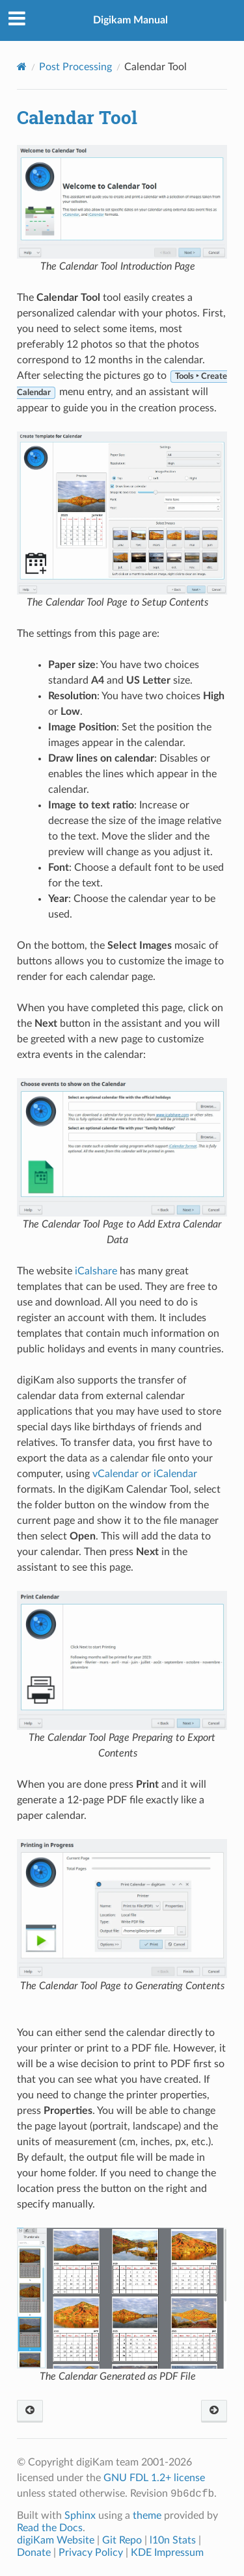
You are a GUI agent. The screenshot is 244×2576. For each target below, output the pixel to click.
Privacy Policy (91, 2552)
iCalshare (96, 1271)
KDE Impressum (167, 2552)
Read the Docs (50, 2528)
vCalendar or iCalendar (144, 1474)
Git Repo (122, 2540)
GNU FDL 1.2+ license (154, 2478)
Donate (34, 2552)
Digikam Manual (130, 20)
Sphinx (80, 2515)
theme (147, 2515)
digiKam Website (55, 2540)
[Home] (22, 66)
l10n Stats (173, 2540)
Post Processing (75, 67)
